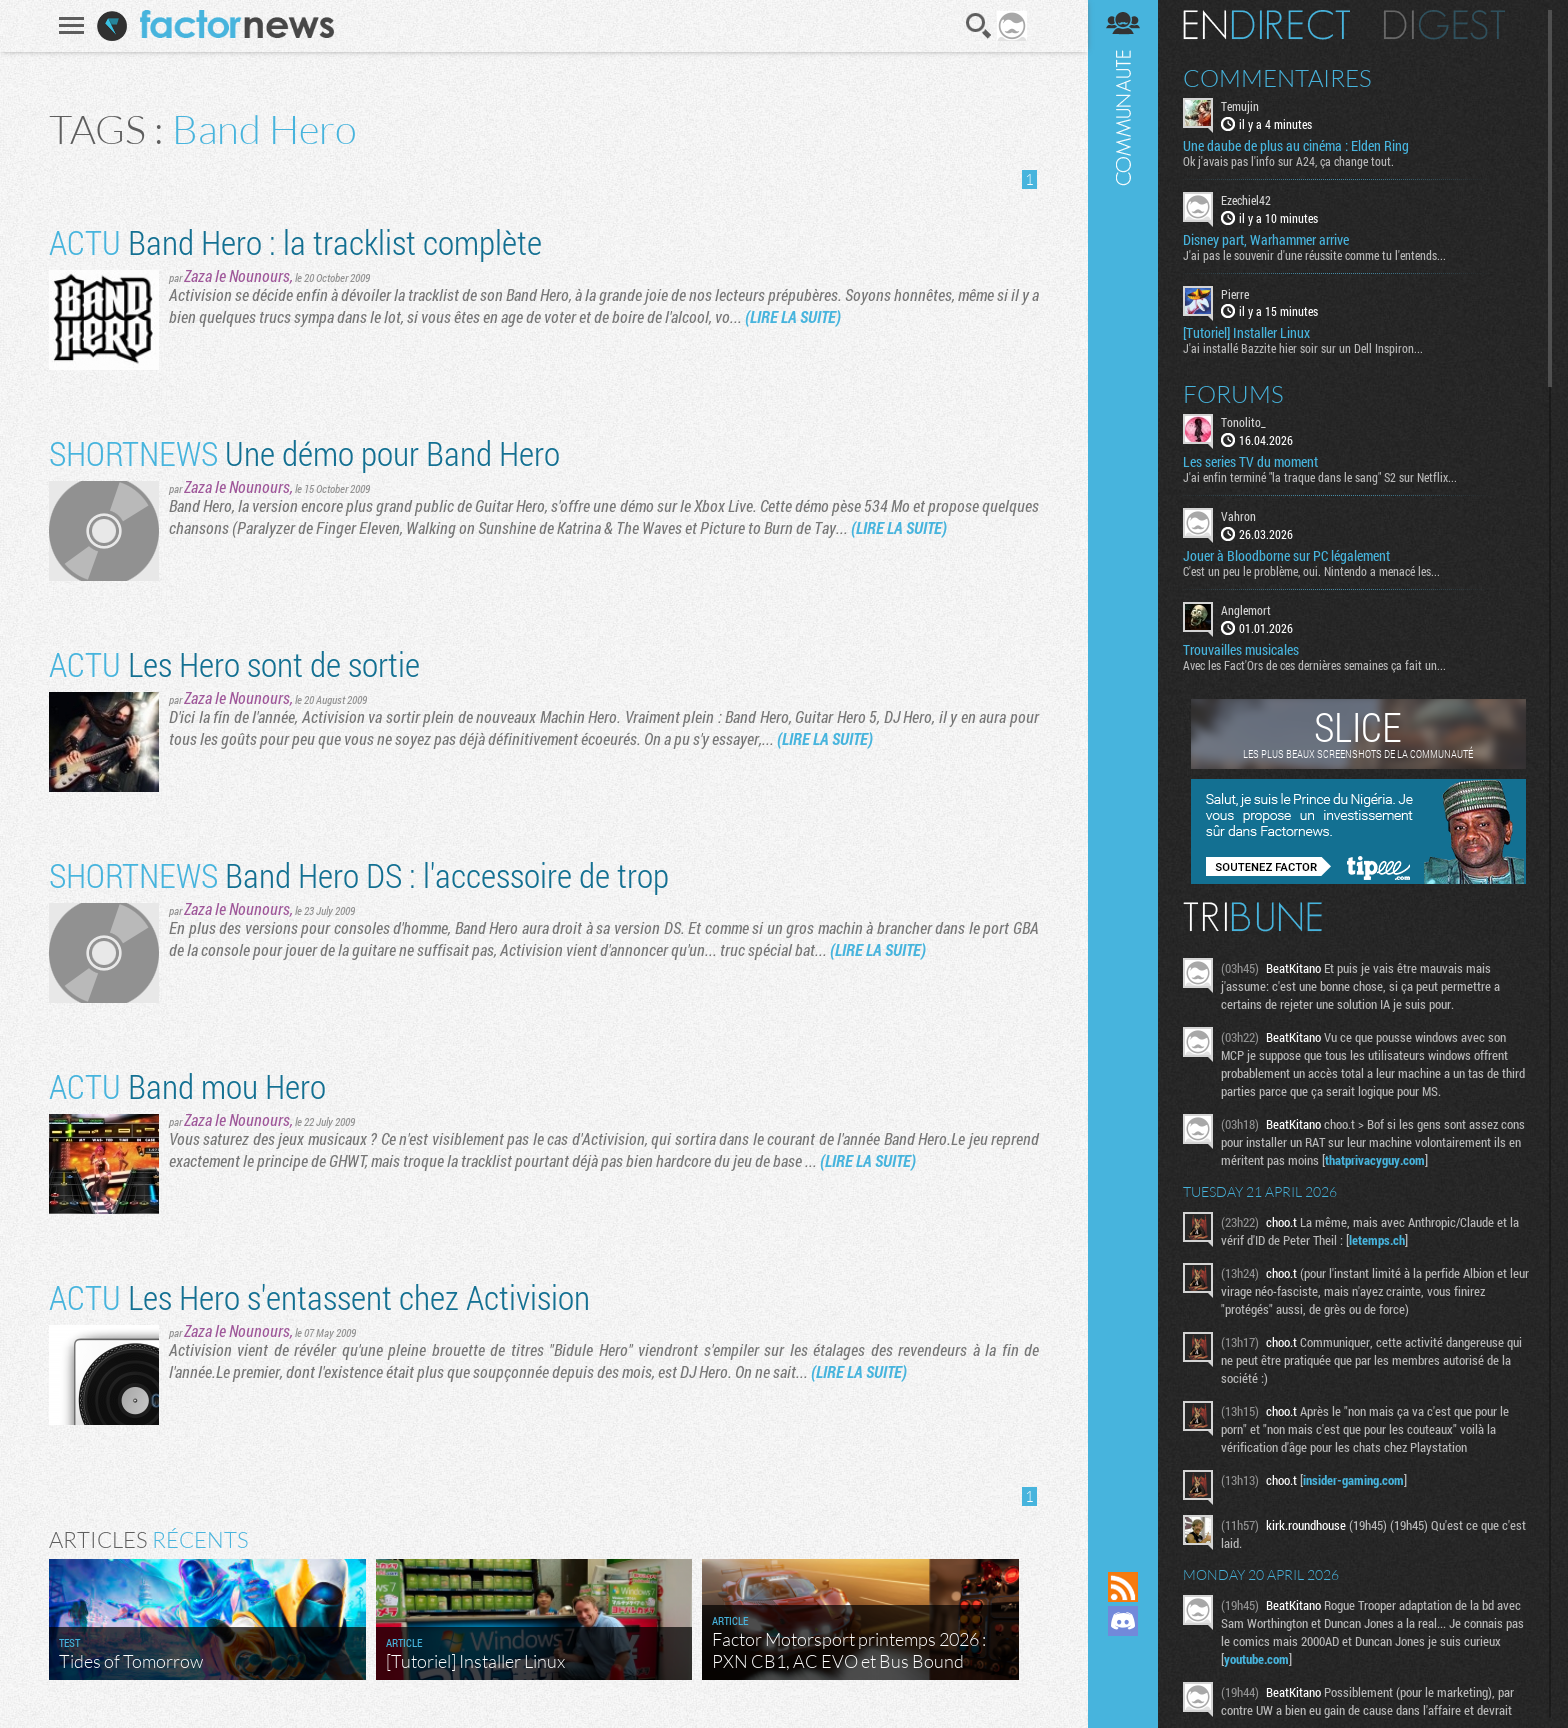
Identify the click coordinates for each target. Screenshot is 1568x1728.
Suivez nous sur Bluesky (1123, 1689)
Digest (1444, 25)
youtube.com (1256, 1659)
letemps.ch (1377, 1240)
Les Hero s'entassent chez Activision (319, 1296)
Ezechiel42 (1246, 200)
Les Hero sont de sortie (234, 663)
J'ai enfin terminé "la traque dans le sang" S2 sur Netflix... (1320, 477)
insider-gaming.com (1353, 1480)
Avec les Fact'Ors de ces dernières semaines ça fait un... (1314, 665)
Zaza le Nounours (237, 275)
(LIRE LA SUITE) (793, 316)
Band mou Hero (187, 1085)
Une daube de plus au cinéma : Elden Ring (1296, 146)
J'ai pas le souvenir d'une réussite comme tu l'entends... (1314, 255)
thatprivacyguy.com (1375, 1160)
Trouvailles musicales (1241, 650)
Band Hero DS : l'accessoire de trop (359, 874)
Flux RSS (1123, 1587)
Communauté (1123, 766)
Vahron (1238, 516)
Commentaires (1277, 78)
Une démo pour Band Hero (304, 452)
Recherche (979, 26)
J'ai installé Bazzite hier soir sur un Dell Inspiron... (1303, 348)
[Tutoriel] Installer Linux (1246, 333)
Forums (1233, 394)
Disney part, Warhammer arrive (1266, 240)
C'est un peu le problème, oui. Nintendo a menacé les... (1311, 571)
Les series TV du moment (1250, 462)
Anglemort (1246, 610)
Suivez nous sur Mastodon (1123, 1655)
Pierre (1235, 294)
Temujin (1240, 106)
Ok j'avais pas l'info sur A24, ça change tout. (1288, 161)
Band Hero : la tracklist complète (295, 241)
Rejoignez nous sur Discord (1123, 1621)
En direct (1266, 25)
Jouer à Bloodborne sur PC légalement (1286, 556)
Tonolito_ (1243, 422)
